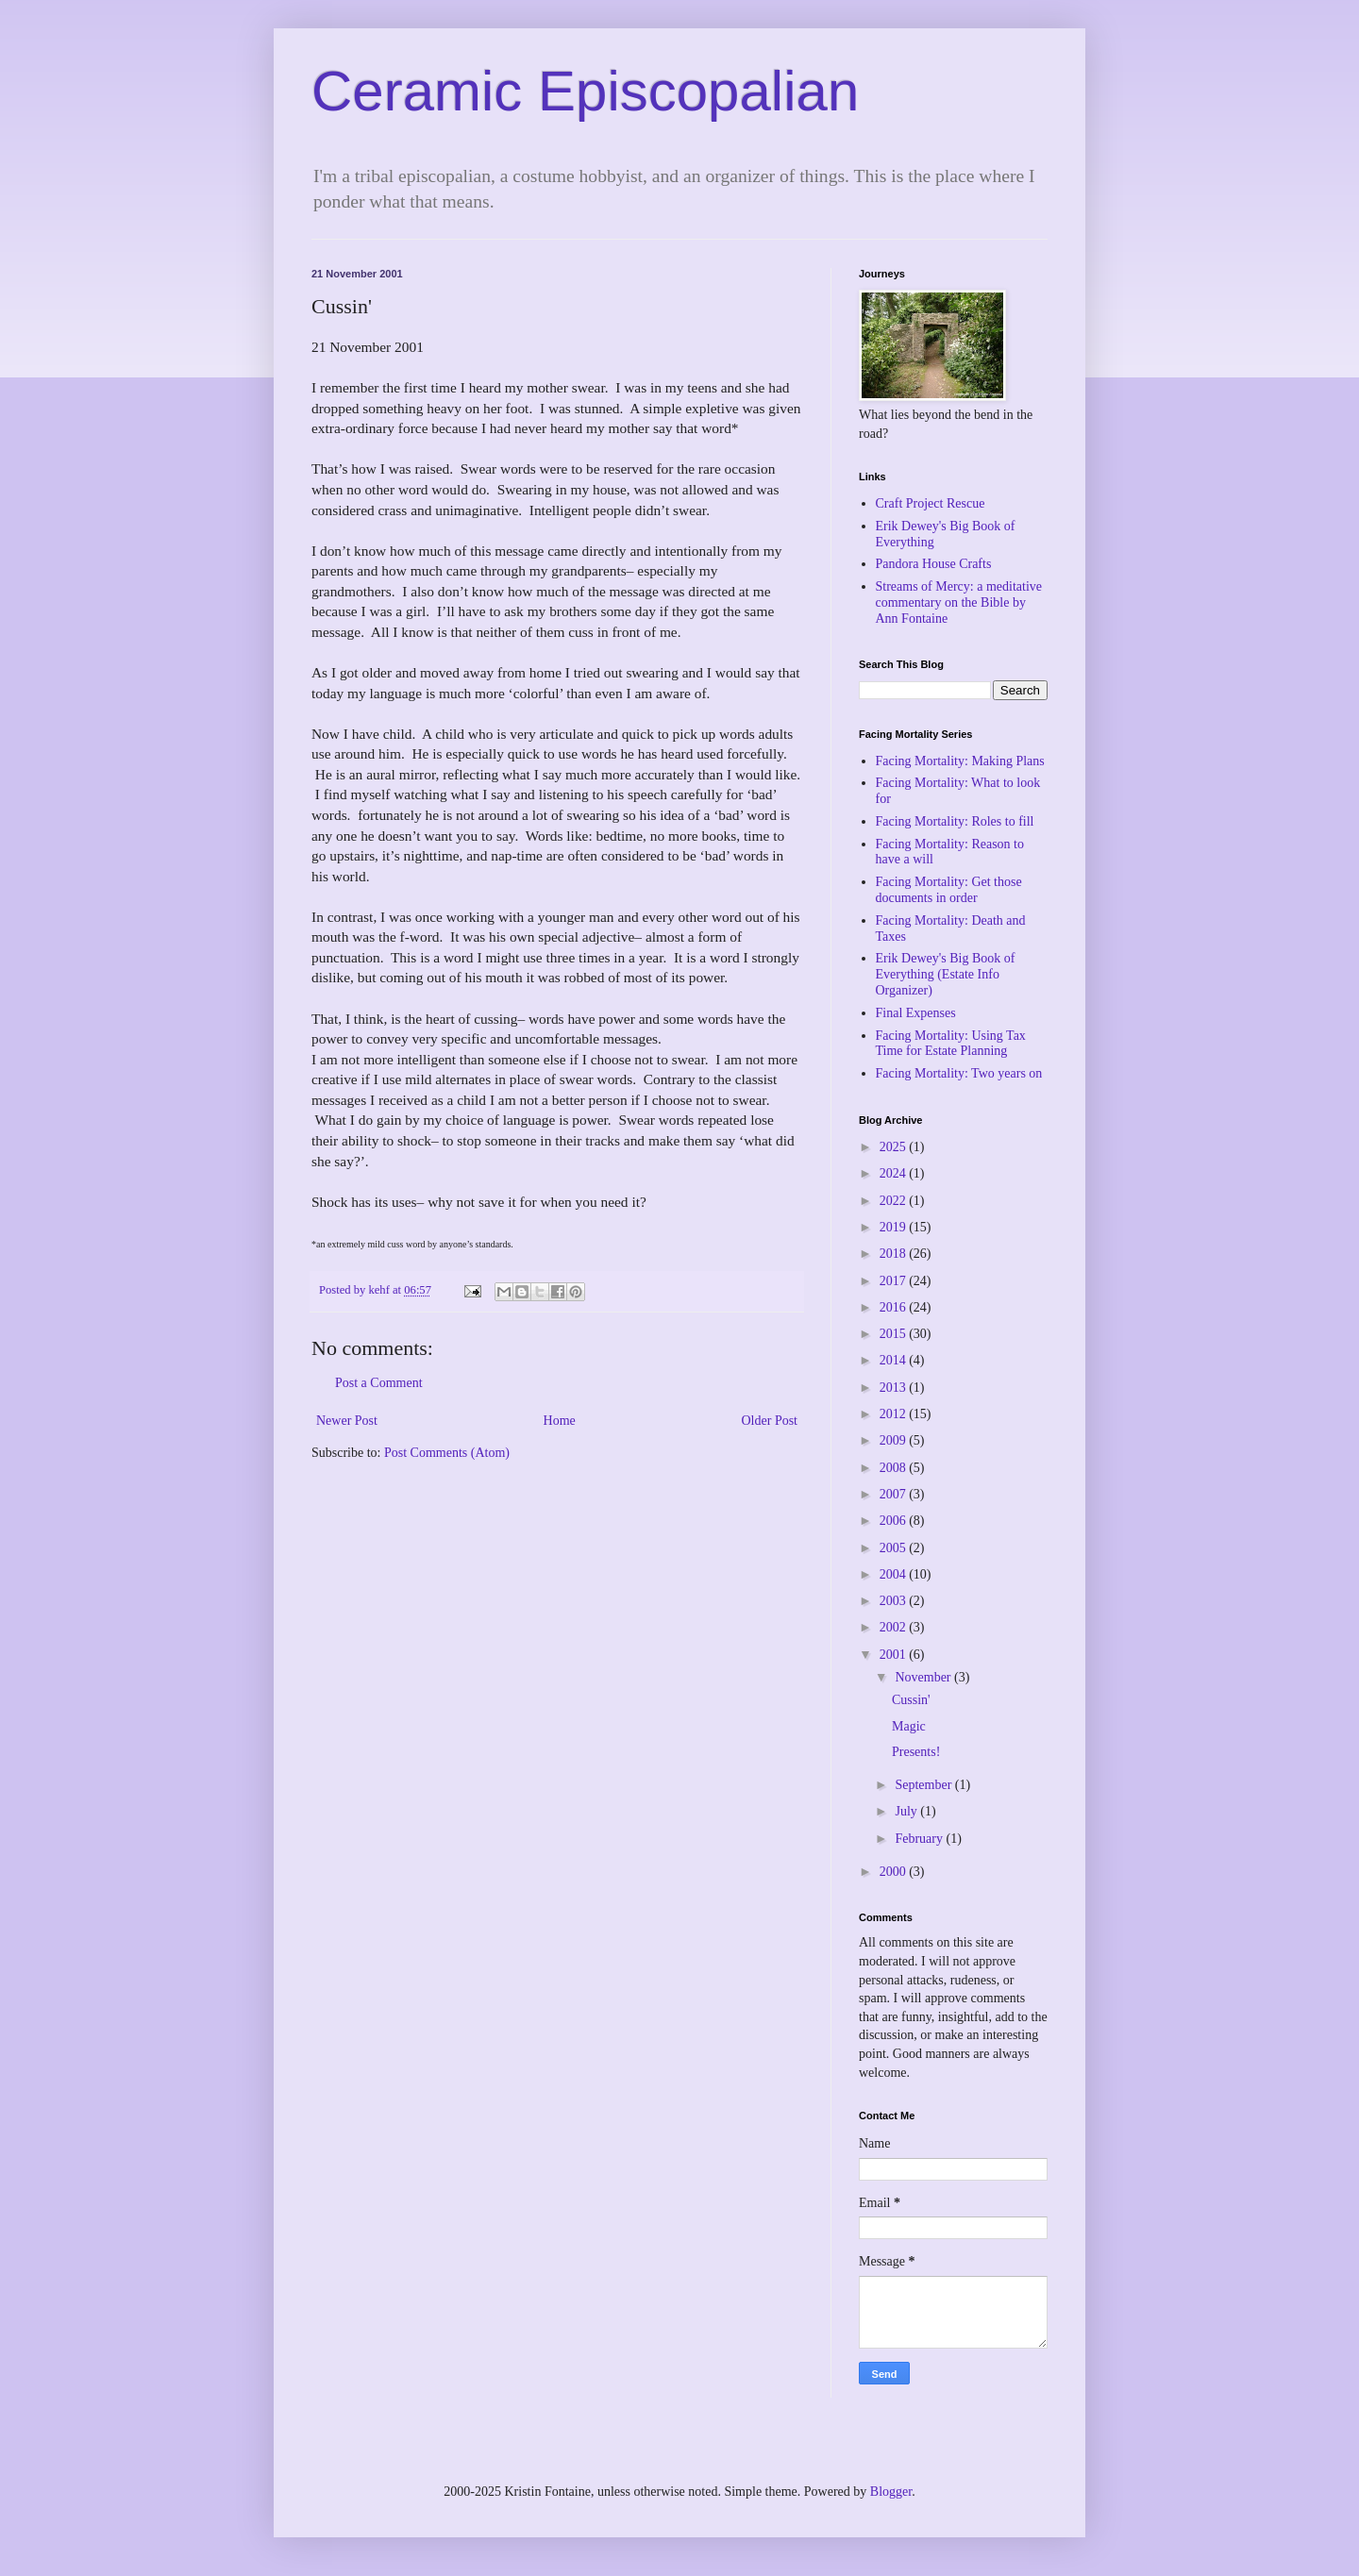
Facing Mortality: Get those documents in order (949, 890)
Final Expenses (916, 1013)
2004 (895, 1574)
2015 (895, 1334)
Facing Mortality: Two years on (959, 1073)
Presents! (916, 1752)
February (920, 1839)
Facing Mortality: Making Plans (960, 761)
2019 (895, 1227)
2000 (895, 1872)
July (907, 1811)
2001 (895, 1655)
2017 (895, 1281)
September (924, 1785)
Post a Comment (379, 1383)
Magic (909, 1726)
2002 (895, 1627)
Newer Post (347, 1420)
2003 (895, 1601)
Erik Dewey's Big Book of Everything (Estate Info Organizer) (945, 974)
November (924, 1677)
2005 (895, 1548)
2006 (895, 1521)
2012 (895, 1414)
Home (560, 1420)
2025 (895, 1147)
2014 (895, 1360)
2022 (895, 1201)
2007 (895, 1494)
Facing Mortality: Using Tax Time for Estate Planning (951, 1044)
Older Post (770, 1420)
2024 (895, 1173)
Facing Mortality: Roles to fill (955, 821)
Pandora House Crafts (934, 564)
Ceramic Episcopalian (585, 91)
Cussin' (911, 1700)
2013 (895, 1387)
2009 (895, 1440)
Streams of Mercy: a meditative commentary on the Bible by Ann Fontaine (959, 602)
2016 (895, 1307)
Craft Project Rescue (930, 503)
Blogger (891, 2491)
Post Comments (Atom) (447, 1453)
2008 (895, 1468)
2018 (895, 1253)
